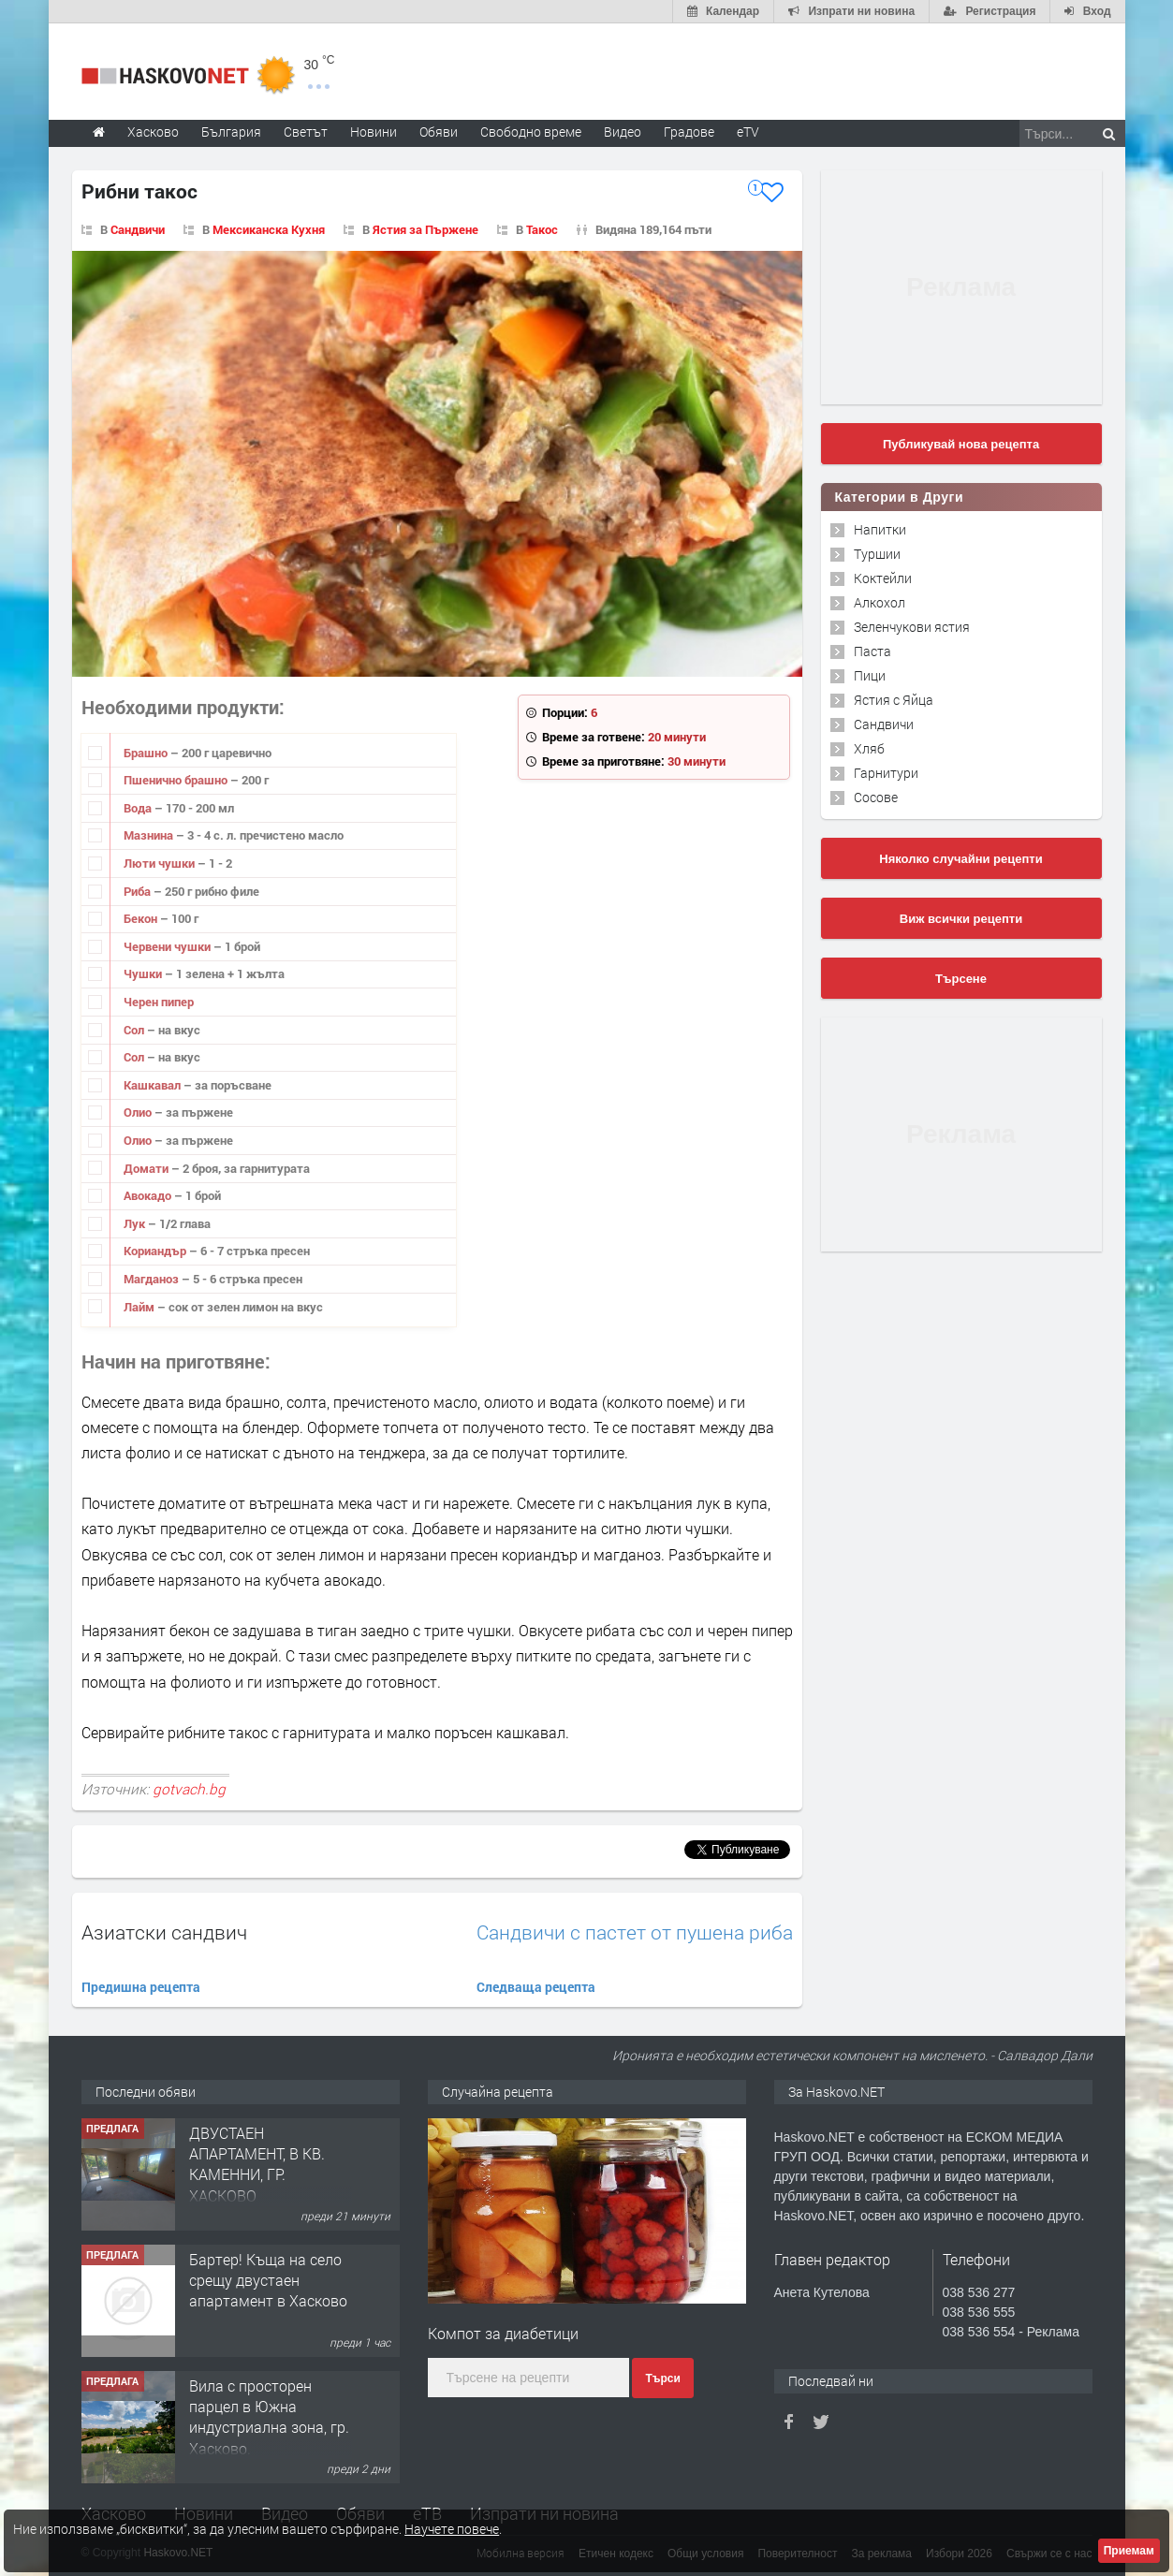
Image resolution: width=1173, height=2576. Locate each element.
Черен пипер (159, 1001)
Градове (689, 131)
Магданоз (153, 1278)
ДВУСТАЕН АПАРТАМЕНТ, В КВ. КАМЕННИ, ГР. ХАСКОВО (257, 2164)
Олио (139, 1112)
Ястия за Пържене (425, 229)
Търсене (961, 979)
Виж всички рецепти (961, 919)
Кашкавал (153, 1084)
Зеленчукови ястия (912, 627)
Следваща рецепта (536, 1987)
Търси (662, 2378)
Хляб (869, 748)
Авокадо (149, 1195)
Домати (147, 1168)
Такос (542, 229)
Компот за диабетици (503, 2333)
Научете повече (451, 2529)
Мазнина (150, 835)
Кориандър (156, 1250)
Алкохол (879, 602)
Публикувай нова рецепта (961, 444)
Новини (373, 131)
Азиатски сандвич (164, 1932)
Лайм (140, 1306)
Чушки (144, 973)
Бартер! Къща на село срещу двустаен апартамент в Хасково (268, 2280)
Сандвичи (137, 229)
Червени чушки (168, 946)
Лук (136, 1223)
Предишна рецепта (140, 1987)
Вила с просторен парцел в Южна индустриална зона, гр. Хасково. (269, 2417)
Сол (135, 1029)
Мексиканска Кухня (269, 229)
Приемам (1129, 2550)
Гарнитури (886, 773)
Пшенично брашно (177, 779)
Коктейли (883, 578)
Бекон (142, 918)
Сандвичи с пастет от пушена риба (635, 1932)
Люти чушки (161, 863)
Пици (870, 675)
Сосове (876, 797)
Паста (872, 651)
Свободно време (530, 131)
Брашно (147, 752)
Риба (139, 891)
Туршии (877, 554)
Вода (139, 807)
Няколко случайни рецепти (960, 859)
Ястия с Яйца (893, 700)
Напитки (880, 529)
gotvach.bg (189, 1788)
